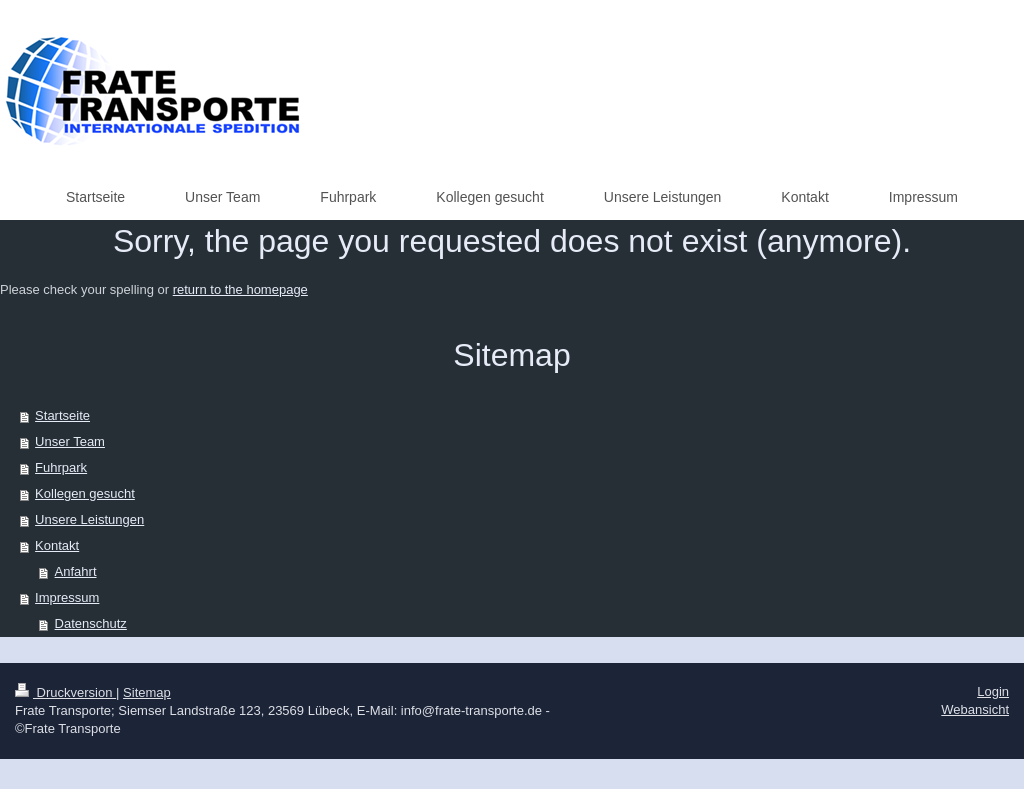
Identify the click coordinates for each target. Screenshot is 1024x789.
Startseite (62, 415)
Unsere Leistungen (89, 519)
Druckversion (65, 692)
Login (993, 691)
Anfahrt (76, 571)
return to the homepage (240, 289)
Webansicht (975, 709)
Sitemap (147, 692)
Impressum (67, 597)
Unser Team (70, 441)
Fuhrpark (61, 467)
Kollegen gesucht (85, 493)
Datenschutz (91, 623)
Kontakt (57, 545)
